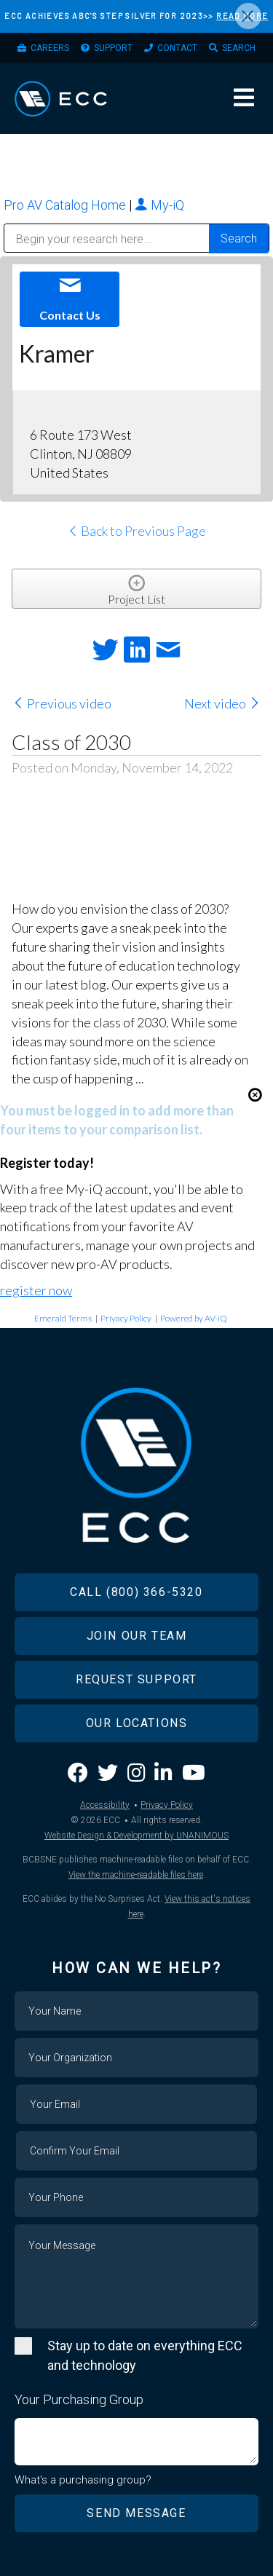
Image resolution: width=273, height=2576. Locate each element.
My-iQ (159, 205)
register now (36, 1290)
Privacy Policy (125, 1318)
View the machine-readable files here (135, 1875)
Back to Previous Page (136, 531)
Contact (177, 48)
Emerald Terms (63, 1318)
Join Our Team (137, 1636)
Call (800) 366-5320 (136, 1592)
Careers (50, 48)
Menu (243, 97)
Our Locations (137, 1723)
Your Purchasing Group (79, 2399)
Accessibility (105, 1805)
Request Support (136, 1679)
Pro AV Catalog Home (66, 205)
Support (113, 48)
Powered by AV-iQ (193, 1318)
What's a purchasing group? (83, 2479)
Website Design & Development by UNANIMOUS (136, 1835)
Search (239, 48)
